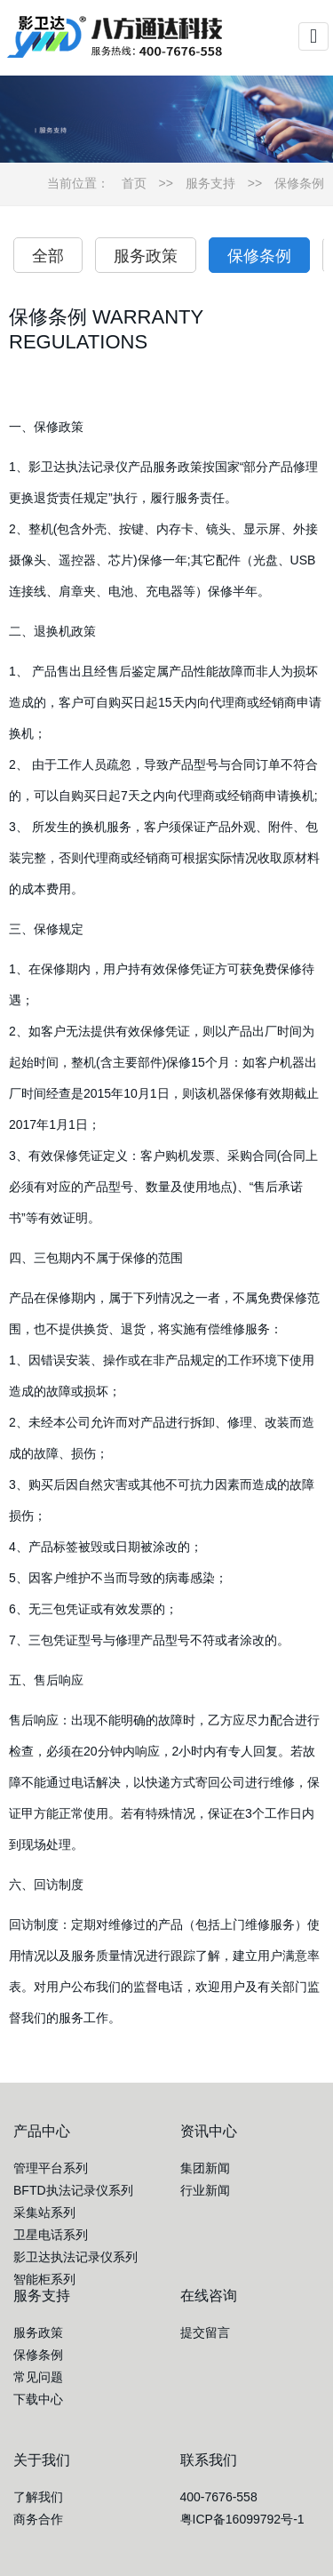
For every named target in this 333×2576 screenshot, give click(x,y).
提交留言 (205, 2332)
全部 (48, 256)
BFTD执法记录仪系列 (73, 2190)
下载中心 (38, 2399)
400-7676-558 (219, 2497)
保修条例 (299, 183)
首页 (134, 183)
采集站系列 (44, 2212)
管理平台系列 (50, 2168)
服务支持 (210, 183)
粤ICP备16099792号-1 (242, 2519)
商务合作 (38, 2519)
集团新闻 (205, 2168)
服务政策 (146, 256)
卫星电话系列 (50, 2235)
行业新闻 (205, 2190)
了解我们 (38, 2497)
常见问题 (38, 2377)
